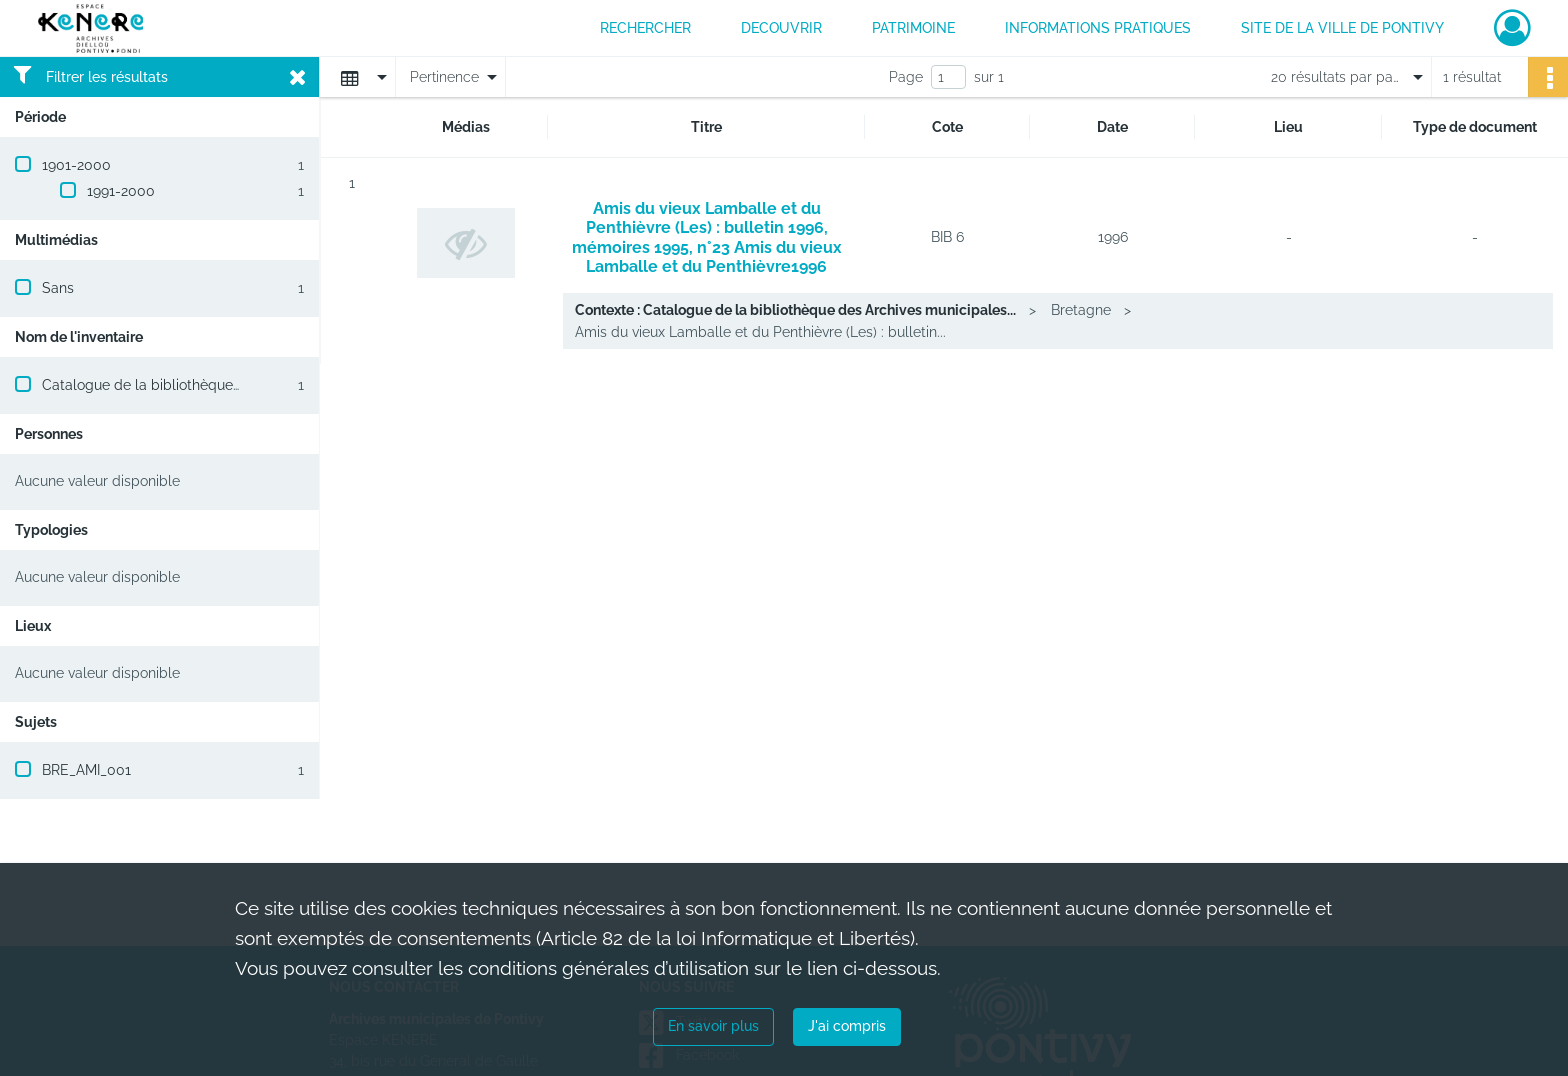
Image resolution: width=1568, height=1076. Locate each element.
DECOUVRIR (781, 28)
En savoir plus (713, 1026)
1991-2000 (121, 191)
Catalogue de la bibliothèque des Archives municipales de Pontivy (259, 385)
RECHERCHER (645, 28)
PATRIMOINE (913, 28)
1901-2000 (76, 165)
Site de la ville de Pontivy (1342, 28)
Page (906, 77)
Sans (58, 288)
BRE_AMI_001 (86, 770)
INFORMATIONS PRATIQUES (1098, 28)
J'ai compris (847, 1026)
